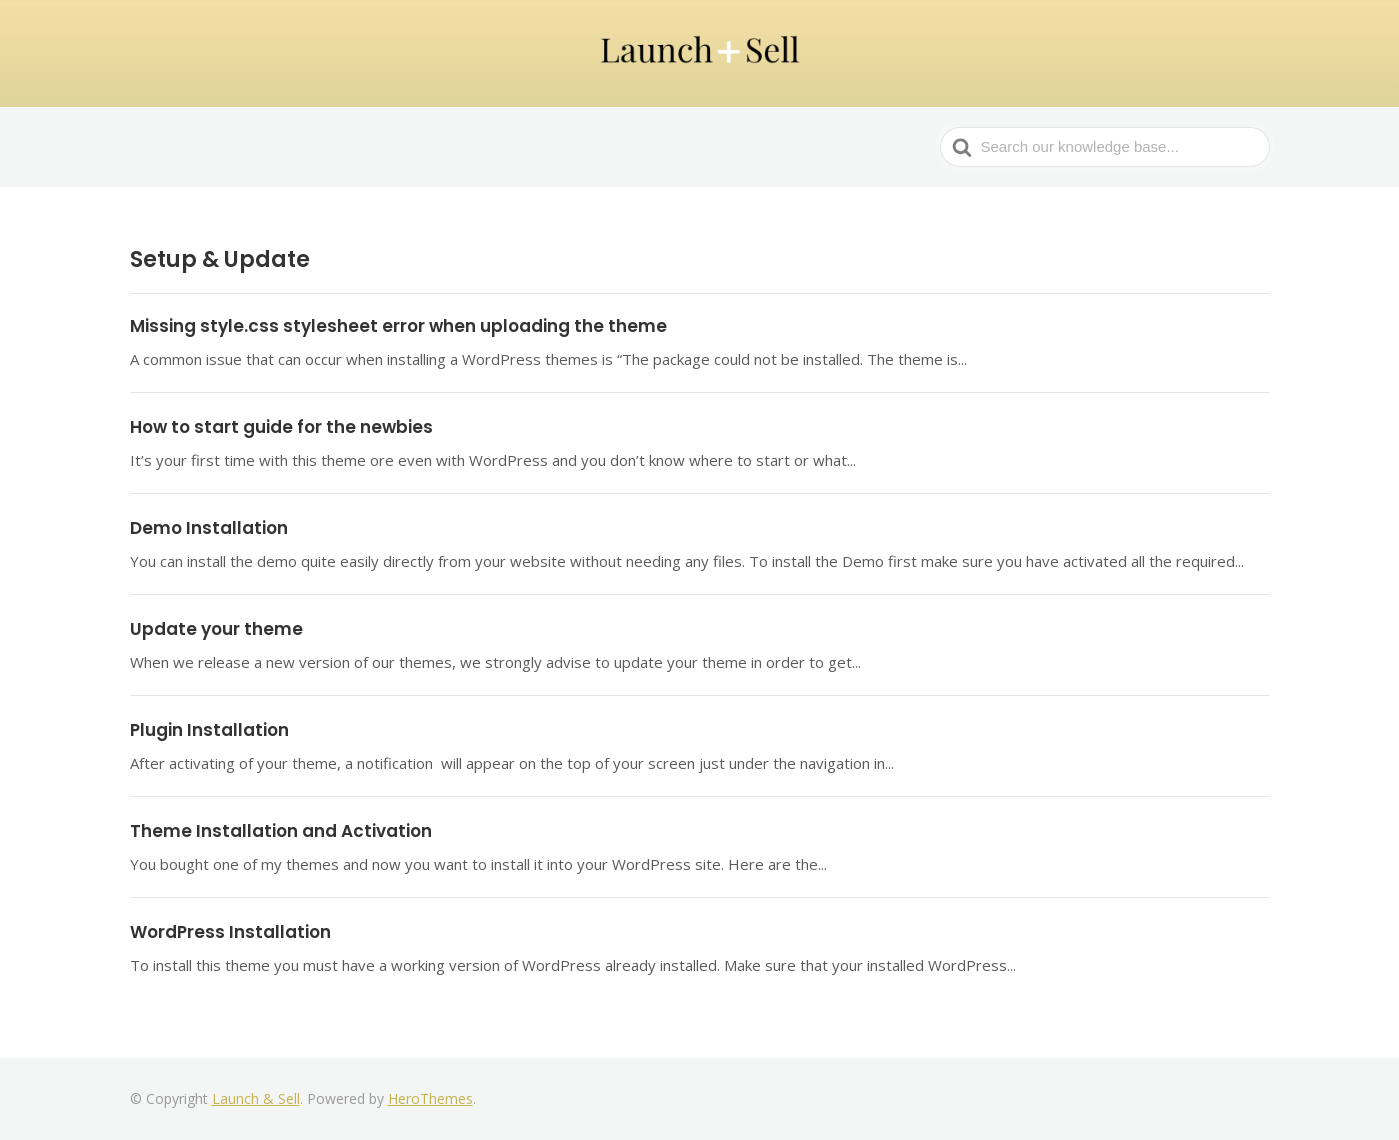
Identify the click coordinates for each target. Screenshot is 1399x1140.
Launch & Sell (256, 1098)
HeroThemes (430, 1098)
